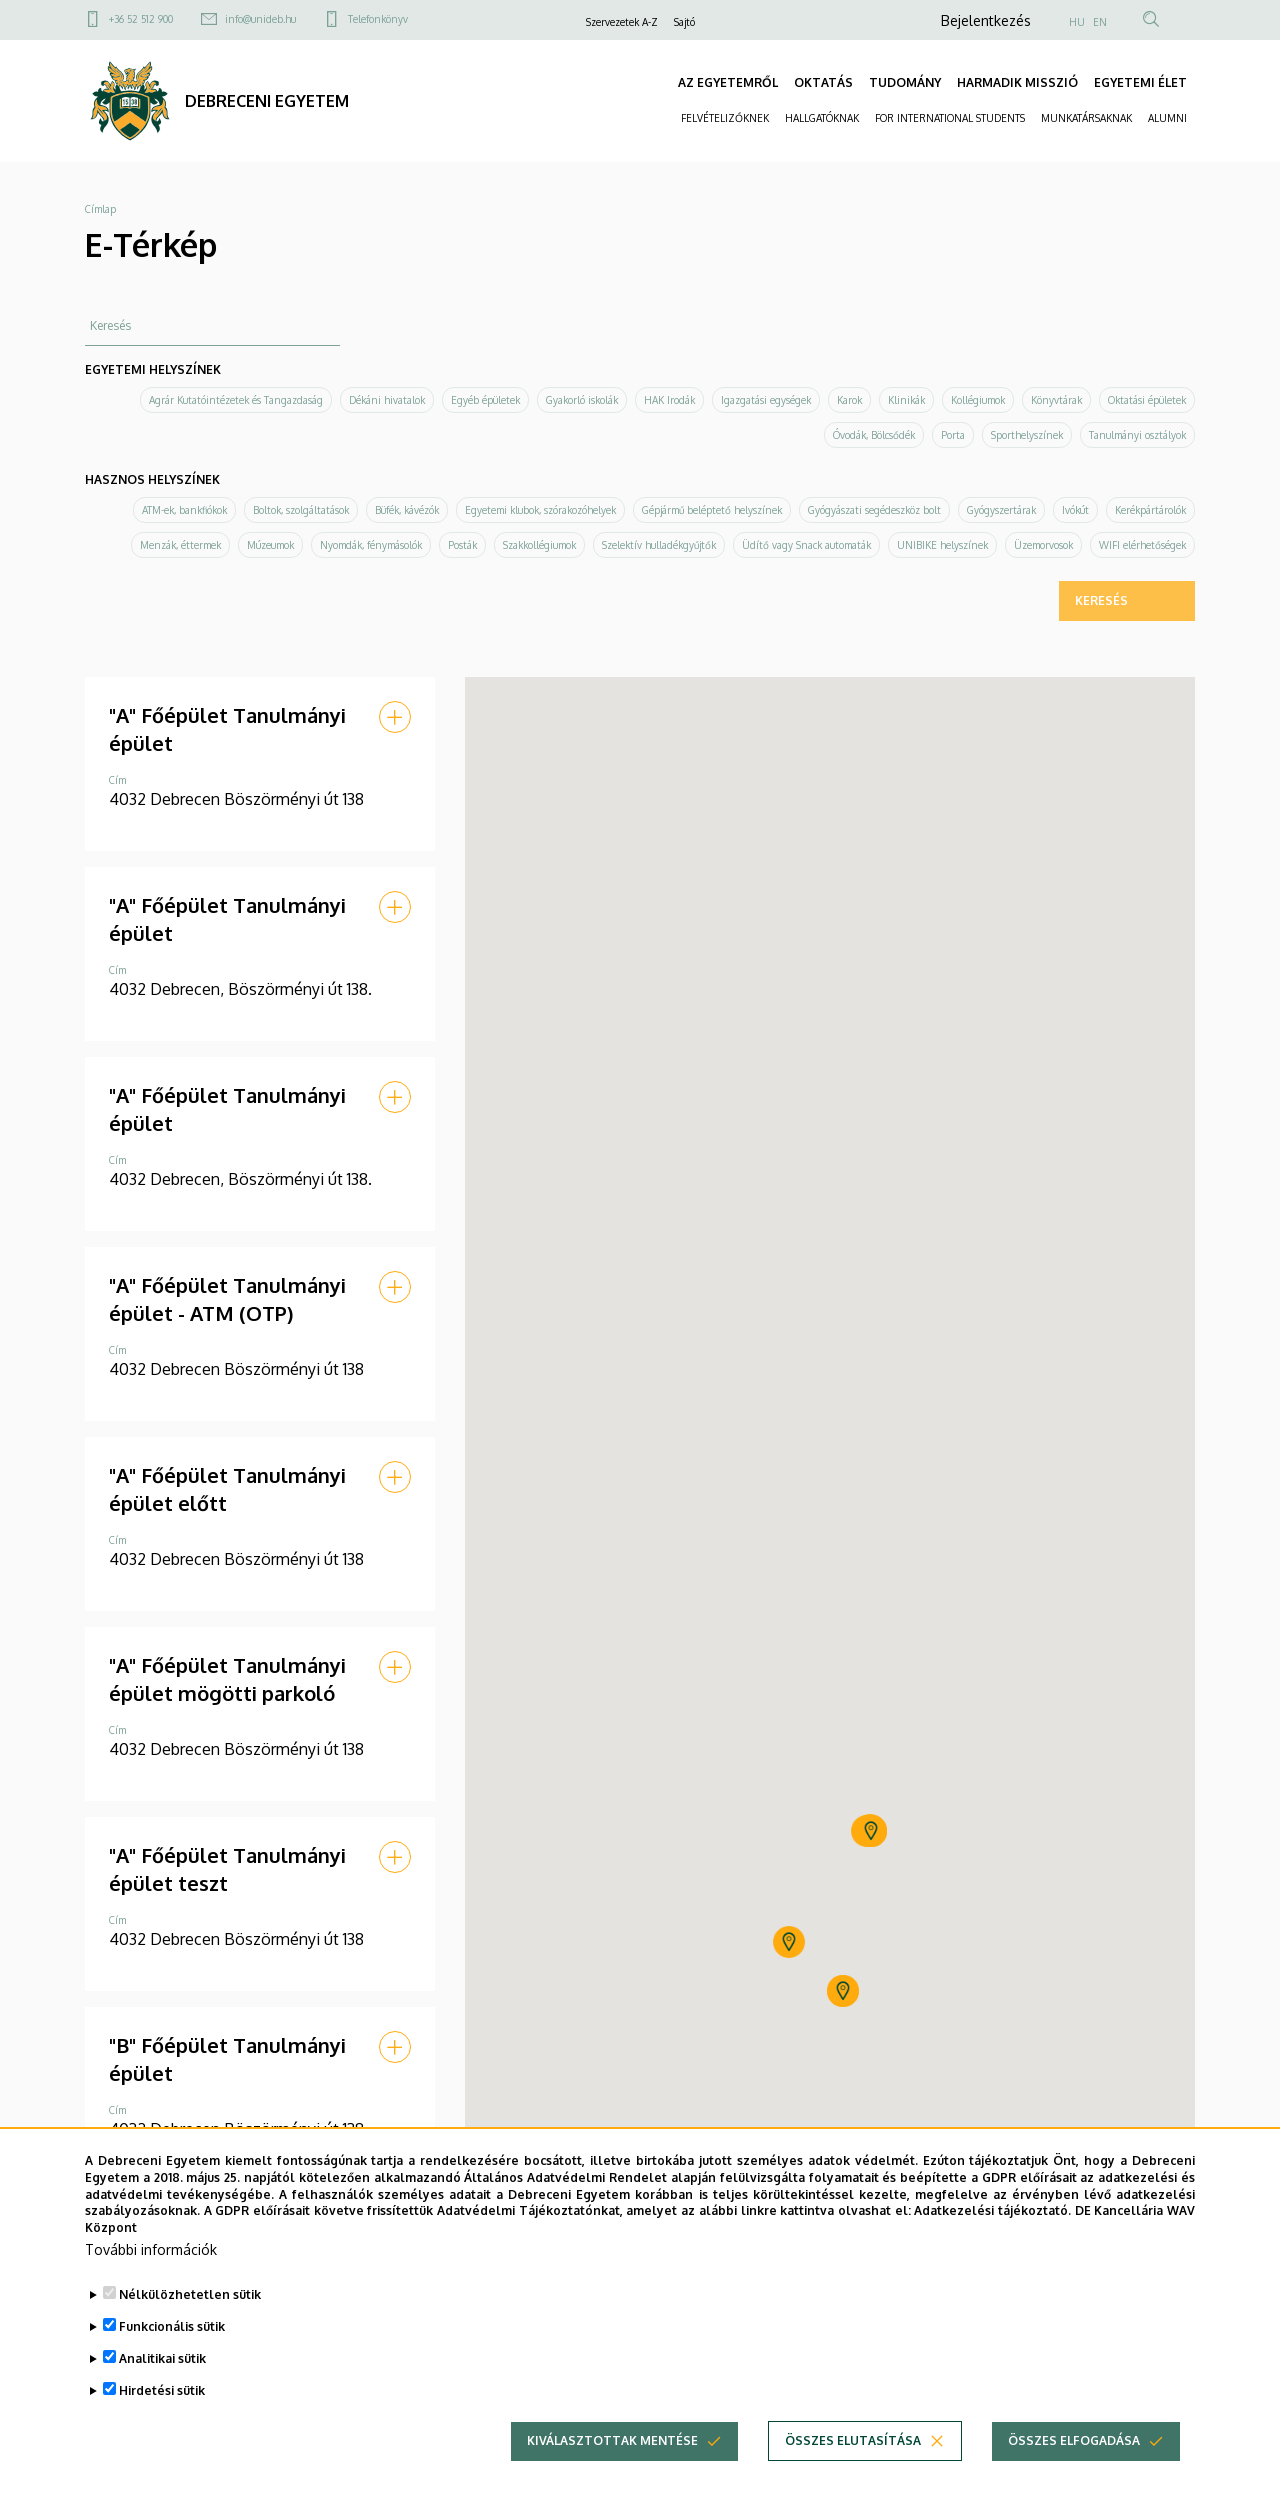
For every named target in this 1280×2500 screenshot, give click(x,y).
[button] (395, 717)
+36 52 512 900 (141, 19)
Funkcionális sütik (172, 2326)
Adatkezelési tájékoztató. (992, 2210)
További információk (151, 2249)
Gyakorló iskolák (582, 400)
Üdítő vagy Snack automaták (806, 545)
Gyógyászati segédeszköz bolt (874, 510)
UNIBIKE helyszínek (942, 545)
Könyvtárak (1056, 400)
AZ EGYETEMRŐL (728, 82)
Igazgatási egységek (766, 400)
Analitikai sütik (162, 2358)
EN (1100, 22)
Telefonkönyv (378, 19)
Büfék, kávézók (407, 510)
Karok (849, 400)
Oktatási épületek (1147, 400)
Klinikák (906, 400)
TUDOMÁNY (905, 82)
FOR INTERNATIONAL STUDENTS (950, 118)
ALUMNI (1167, 118)
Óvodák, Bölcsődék (874, 435)
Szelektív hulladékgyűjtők (659, 545)
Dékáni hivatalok (387, 400)
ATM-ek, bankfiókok (184, 510)
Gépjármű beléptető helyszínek (712, 510)
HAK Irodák (669, 400)
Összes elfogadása (1074, 2440)
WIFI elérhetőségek (1142, 545)
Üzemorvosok (1043, 545)
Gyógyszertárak (1001, 510)
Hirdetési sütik (162, 2390)
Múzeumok (270, 545)
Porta (953, 435)
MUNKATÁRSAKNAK (1086, 118)
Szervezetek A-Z (622, 22)
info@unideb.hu (260, 19)
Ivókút (1075, 510)
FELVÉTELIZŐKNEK (725, 118)
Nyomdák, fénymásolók (371, 545)
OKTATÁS (823, 82)
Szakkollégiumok (539, 545)
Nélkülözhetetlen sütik (190, 2294)
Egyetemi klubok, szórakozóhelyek (540, 510)
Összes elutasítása (853, 2440)
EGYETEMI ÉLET (1140, 82)
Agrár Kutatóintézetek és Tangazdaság (236, 400)
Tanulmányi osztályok (1137, 435)
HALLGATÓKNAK (822, 118)
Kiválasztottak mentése (612, 2440)
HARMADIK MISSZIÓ (1017, 82)
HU (1077, 22)
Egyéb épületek (485, 400)
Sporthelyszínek (1027, 435)
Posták (462, 545)
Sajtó (684, 22)
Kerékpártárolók (1150, 510)
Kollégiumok (978, 400)
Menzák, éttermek (180, 545)
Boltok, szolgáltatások (301, 510)
